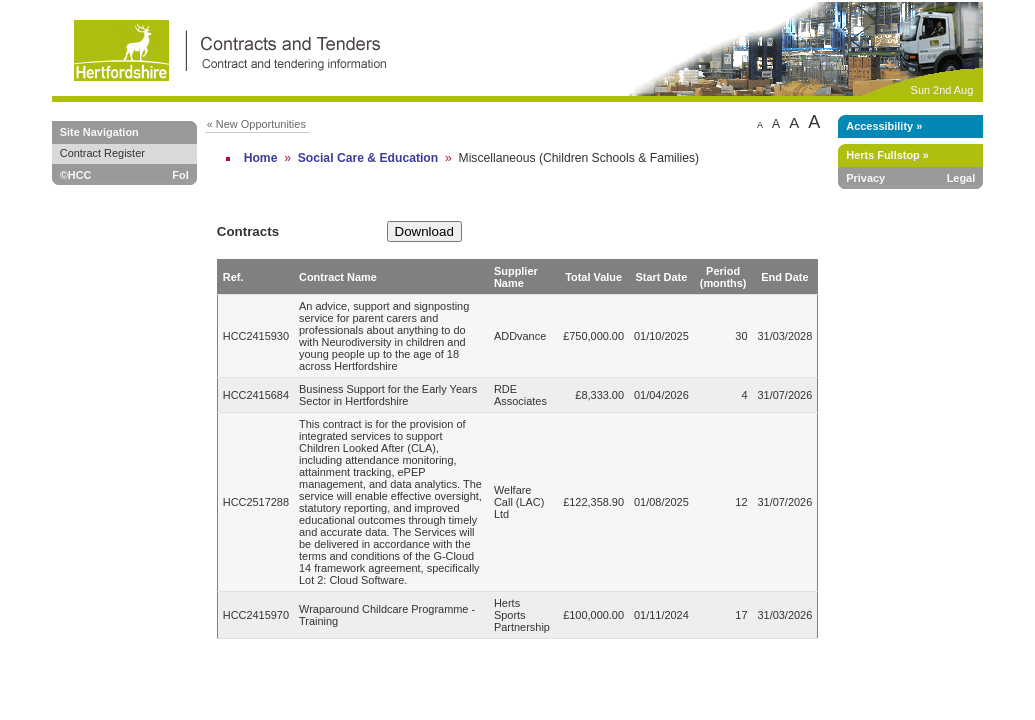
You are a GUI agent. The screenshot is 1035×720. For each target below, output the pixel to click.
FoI (180, 175)
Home (261, 158)
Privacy (865, 178)
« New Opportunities (256, 124)
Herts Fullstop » (887, 155)
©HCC (76, 175)
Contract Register (102, 153)
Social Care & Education (368, 158)
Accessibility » (884, 126)
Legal (961, 178)
